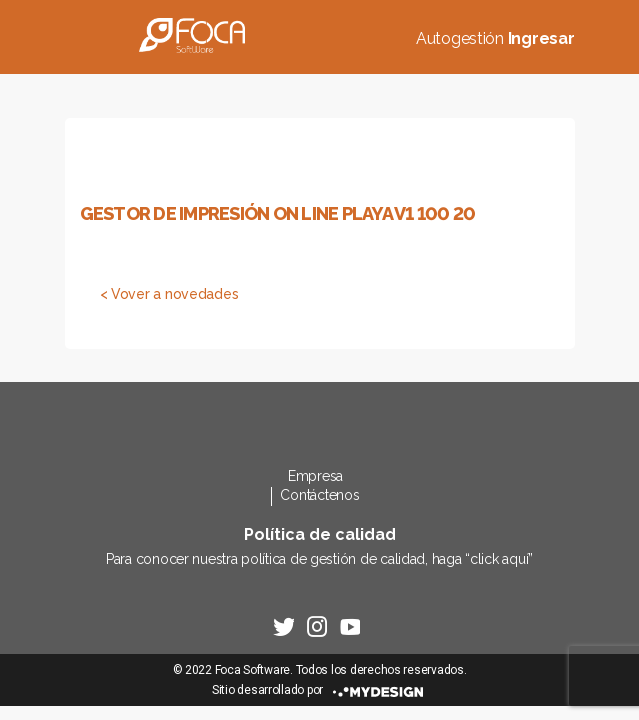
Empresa (315, 476)
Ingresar (541, 38)
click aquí (499, 559)
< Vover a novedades (169, 294)
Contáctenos (319, 495)
